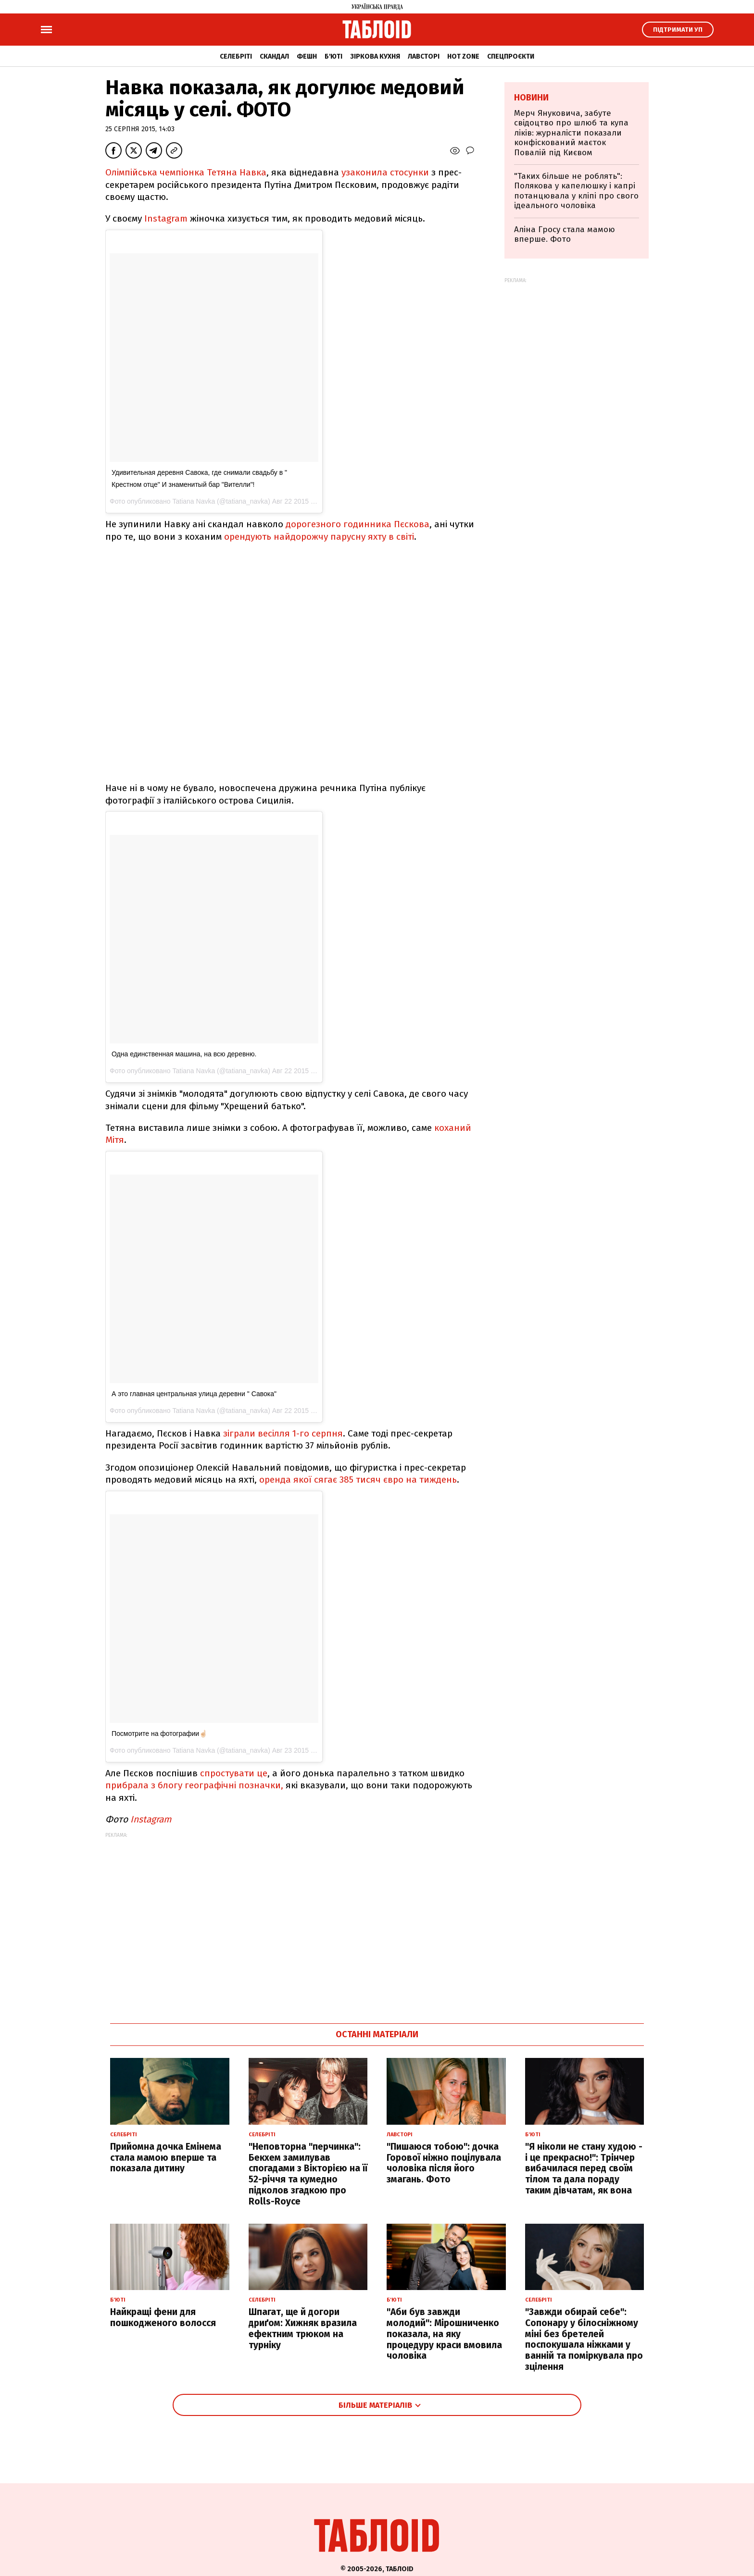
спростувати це (233, 1773)
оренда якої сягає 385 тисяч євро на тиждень (358, 1479)
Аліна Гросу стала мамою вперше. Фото (564, 234)
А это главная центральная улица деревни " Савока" (194, 1394)
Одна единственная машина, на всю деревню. (184, 1054)
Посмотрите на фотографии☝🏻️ (159, 1733)
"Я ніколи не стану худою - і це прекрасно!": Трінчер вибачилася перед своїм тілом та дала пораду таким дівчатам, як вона (583, 2168)
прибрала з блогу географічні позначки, (194, 1785)
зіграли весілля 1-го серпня (283, 1433)
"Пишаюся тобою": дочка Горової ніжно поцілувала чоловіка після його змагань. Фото (444, 2163)
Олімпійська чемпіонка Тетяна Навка (185, 172)
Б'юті (333, 56)
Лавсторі (424, 56)
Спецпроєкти (510, 56)
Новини (531, 97)
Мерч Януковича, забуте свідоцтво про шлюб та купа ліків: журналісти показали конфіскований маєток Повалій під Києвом (571, 133)
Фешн (307, 56)
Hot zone (463, 56)
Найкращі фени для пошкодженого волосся (163, 2317)
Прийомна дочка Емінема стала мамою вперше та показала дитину (165, 2157)
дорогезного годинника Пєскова (356, 524)
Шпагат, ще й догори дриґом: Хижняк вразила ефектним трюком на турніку (303, 2328)
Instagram (166, 218)
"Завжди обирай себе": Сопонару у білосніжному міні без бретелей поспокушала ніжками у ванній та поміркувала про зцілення (584, 2339)
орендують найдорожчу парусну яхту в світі (318, 536)
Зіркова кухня (375, 56)
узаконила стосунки (385, 172)
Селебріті (236, 56)
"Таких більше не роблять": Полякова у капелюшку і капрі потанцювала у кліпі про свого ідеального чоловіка (576, 191)
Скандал (274, 56)
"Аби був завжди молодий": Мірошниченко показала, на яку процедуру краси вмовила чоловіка (444, 2333)
